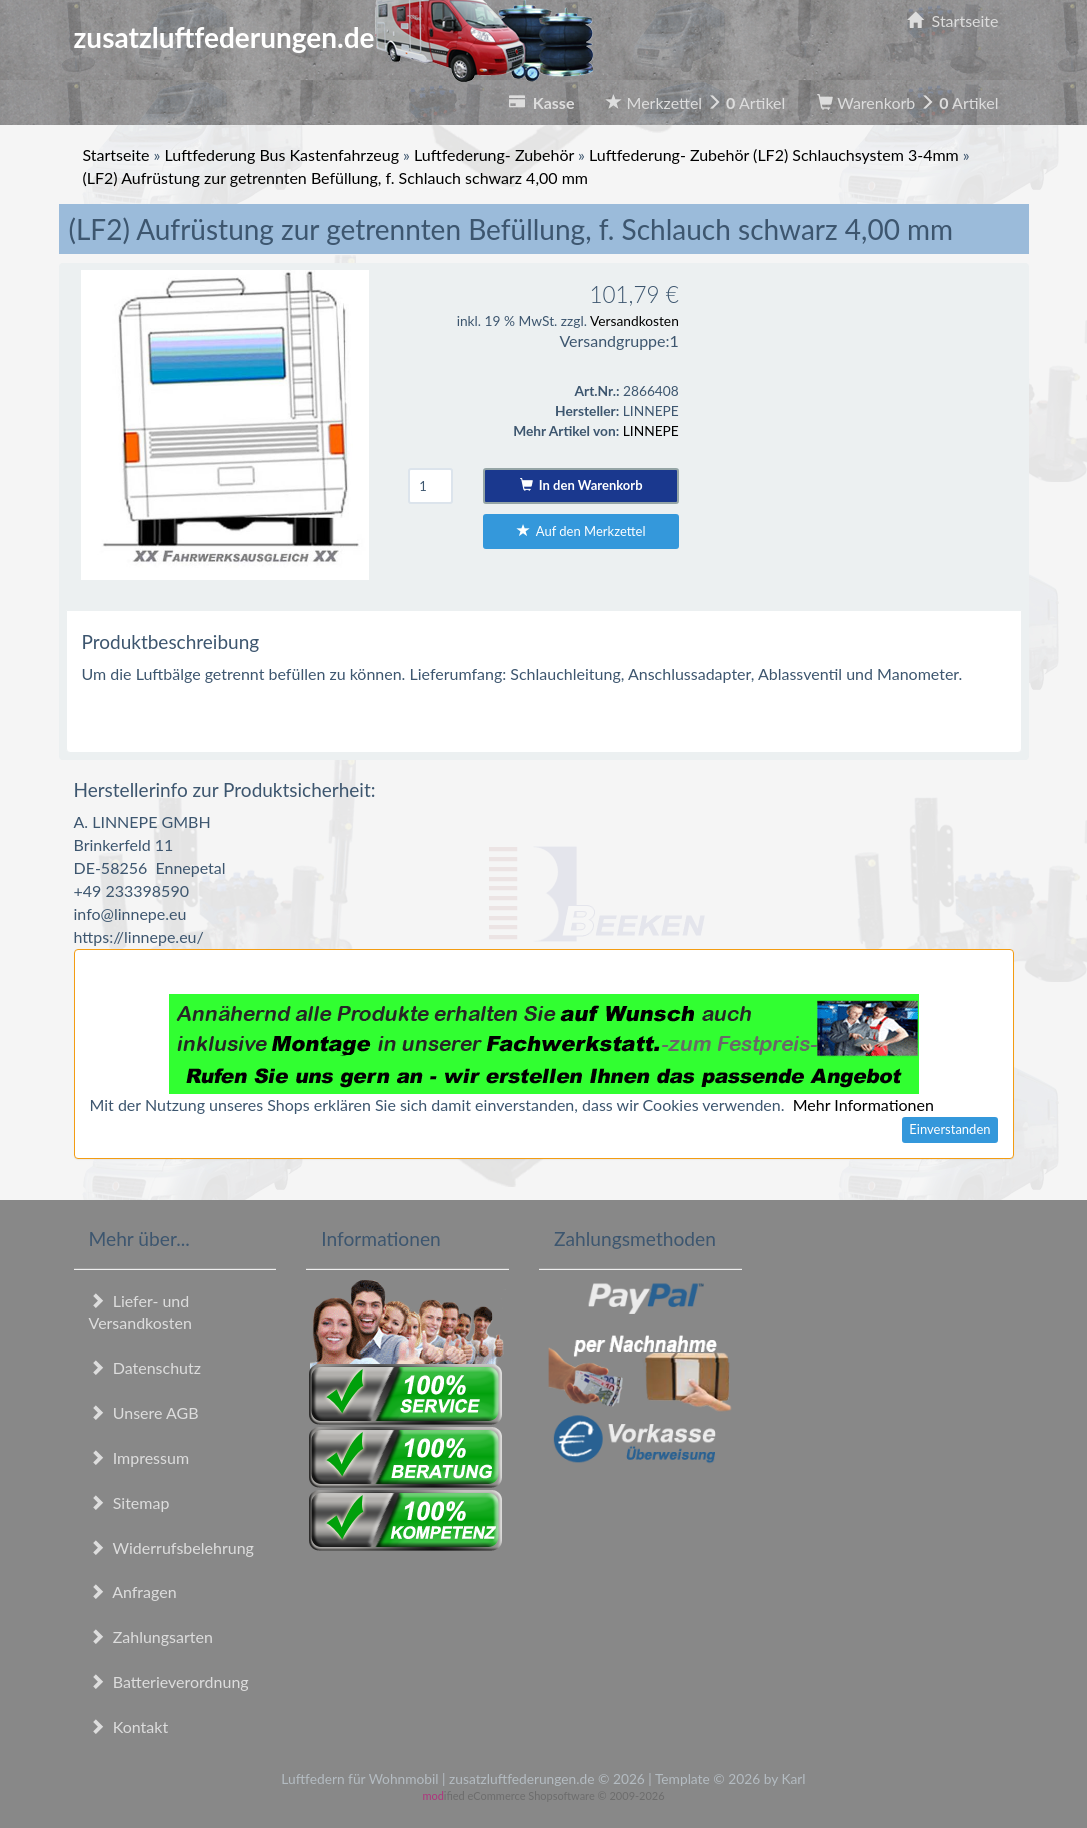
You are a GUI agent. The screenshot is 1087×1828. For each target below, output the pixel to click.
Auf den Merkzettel (581, 531)
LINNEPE (651, 430)
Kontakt (129, 1726)
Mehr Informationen (863, 1104)
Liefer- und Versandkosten (140, 1312)
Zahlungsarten (151, 1636)
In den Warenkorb (581, 485)
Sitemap (129, 1502)
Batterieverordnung (169, 1681)
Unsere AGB (144, 1412)
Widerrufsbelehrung (171, 1547)
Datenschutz (145, 1367)
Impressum (139, 1457)
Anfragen (133, 1591)
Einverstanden (949, 1129)
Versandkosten (634, 320)
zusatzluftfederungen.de (333, 37)
